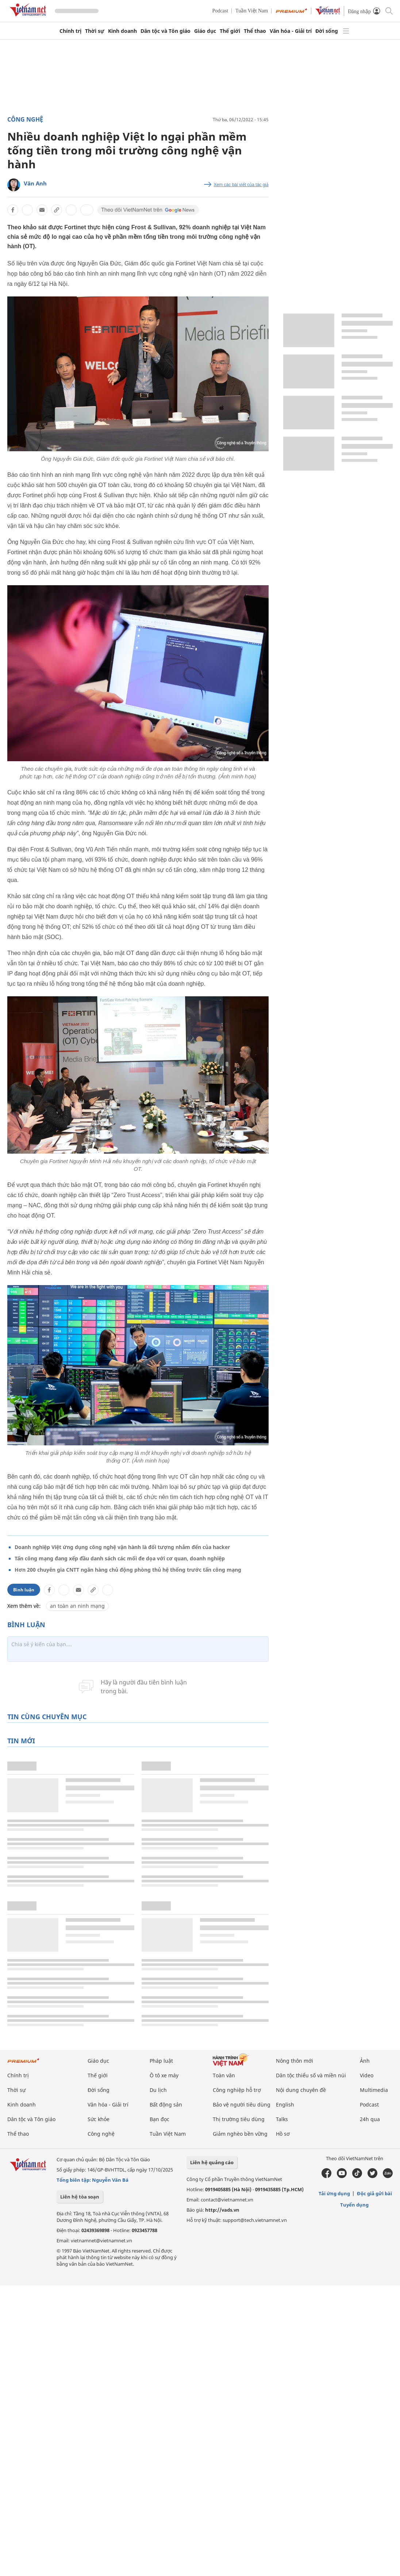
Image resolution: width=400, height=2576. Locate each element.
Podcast (220, 11)
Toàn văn (224, 2075)
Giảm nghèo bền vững (240, 2133)
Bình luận (23, 1590)
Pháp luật (161, 2060)
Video (366, 2075)
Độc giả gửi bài (374, 2193)
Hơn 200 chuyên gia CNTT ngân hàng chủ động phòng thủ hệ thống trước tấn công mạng (128, 1569)
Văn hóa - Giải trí (291, 31)
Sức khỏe (98, 2119)
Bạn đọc (159, 2119)
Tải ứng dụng (334, 2193)
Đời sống (326, 31)
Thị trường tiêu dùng (239, 2119)
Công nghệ (25, 119)
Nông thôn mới (294, 2060)
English (285, 2104)
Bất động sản (166, 2104)
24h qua (370, 2119)
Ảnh (365, 2060)
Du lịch (158, 2089)
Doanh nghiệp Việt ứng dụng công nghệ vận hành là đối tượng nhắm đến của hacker (122, 1547)
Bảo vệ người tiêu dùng (241, 2104)
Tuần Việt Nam (251, 11)
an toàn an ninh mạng (77, 1605)
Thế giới (230, 31)
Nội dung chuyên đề (301, 2089)
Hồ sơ (283, 2133)
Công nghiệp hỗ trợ (237, 2089)
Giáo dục (205, 31)
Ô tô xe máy (164, 2075)
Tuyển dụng (354, 2204)
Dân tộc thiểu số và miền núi (311, 2075)
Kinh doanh (122, 31)
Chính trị (70, 31)
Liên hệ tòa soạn (79, 2196)
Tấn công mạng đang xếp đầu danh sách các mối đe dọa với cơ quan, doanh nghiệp (120, 1558)
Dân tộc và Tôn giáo (166, 31)
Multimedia (374, 2089)
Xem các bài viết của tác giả (241, 184)
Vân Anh (35, 183)
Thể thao (255, 31)
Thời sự (94, 31)
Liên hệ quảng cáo (212, 2162)
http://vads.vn (222, 2210)
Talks (282, 2119)
